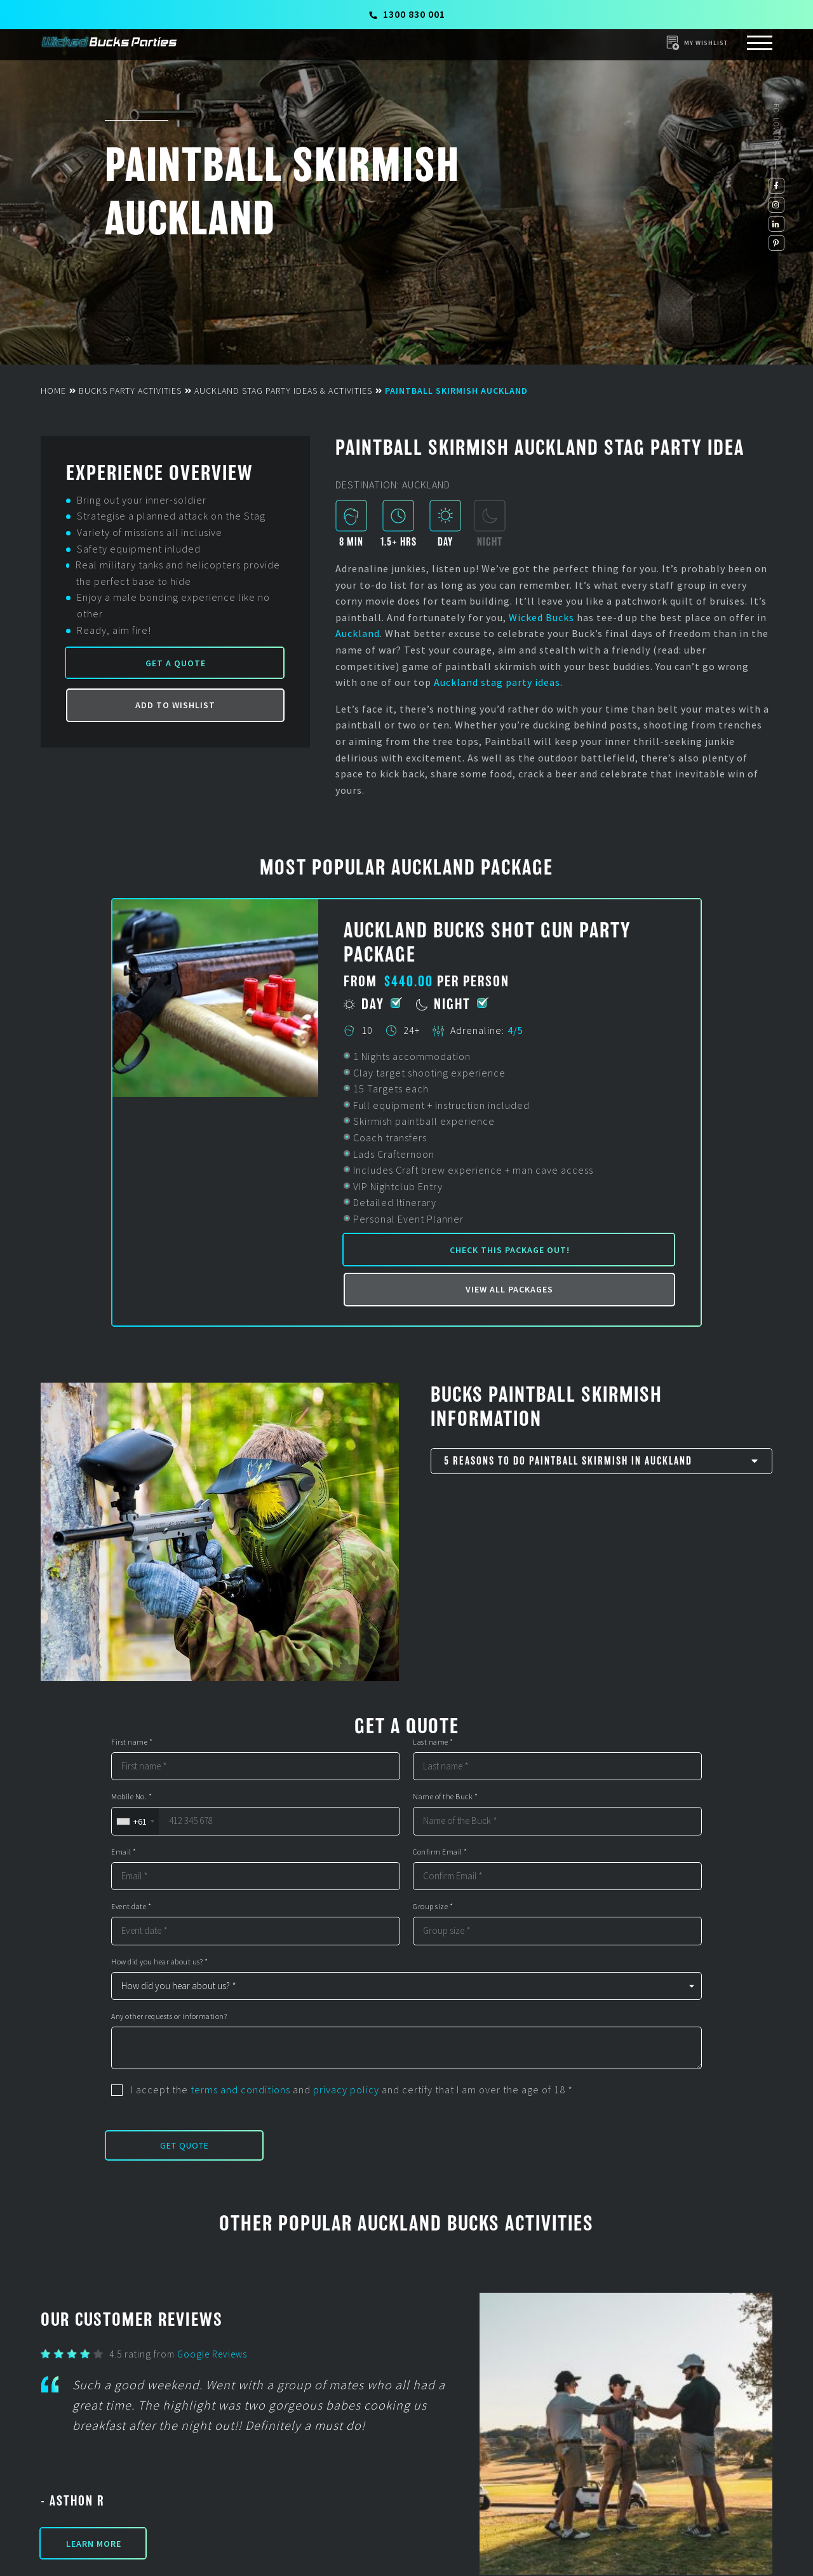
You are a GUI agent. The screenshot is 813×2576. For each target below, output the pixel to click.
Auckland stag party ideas (497, 682)
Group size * (433, 1906)
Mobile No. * (131, 1797)
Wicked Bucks (541, 617)
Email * (124, 1852)
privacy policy (346, 2089)
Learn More (93, 2543)
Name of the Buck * (445, 1797)
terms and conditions (240, 2089)
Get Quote (184, 2145)
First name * (131, 1742)
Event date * (131, 1906)
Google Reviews (212, 2354)
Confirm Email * (440, 1852)
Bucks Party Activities (130, 390)
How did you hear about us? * (159, 1962)
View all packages (509, 1289)
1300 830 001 (406, 14)
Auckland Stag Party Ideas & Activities (283, 390)
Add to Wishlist (175, 705)
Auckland (357, 633)
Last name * (433, 1742)
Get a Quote (175, 663)
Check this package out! (510, 1250)
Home (53, 390)
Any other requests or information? (169, 2016)
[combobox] (135, 1821)
